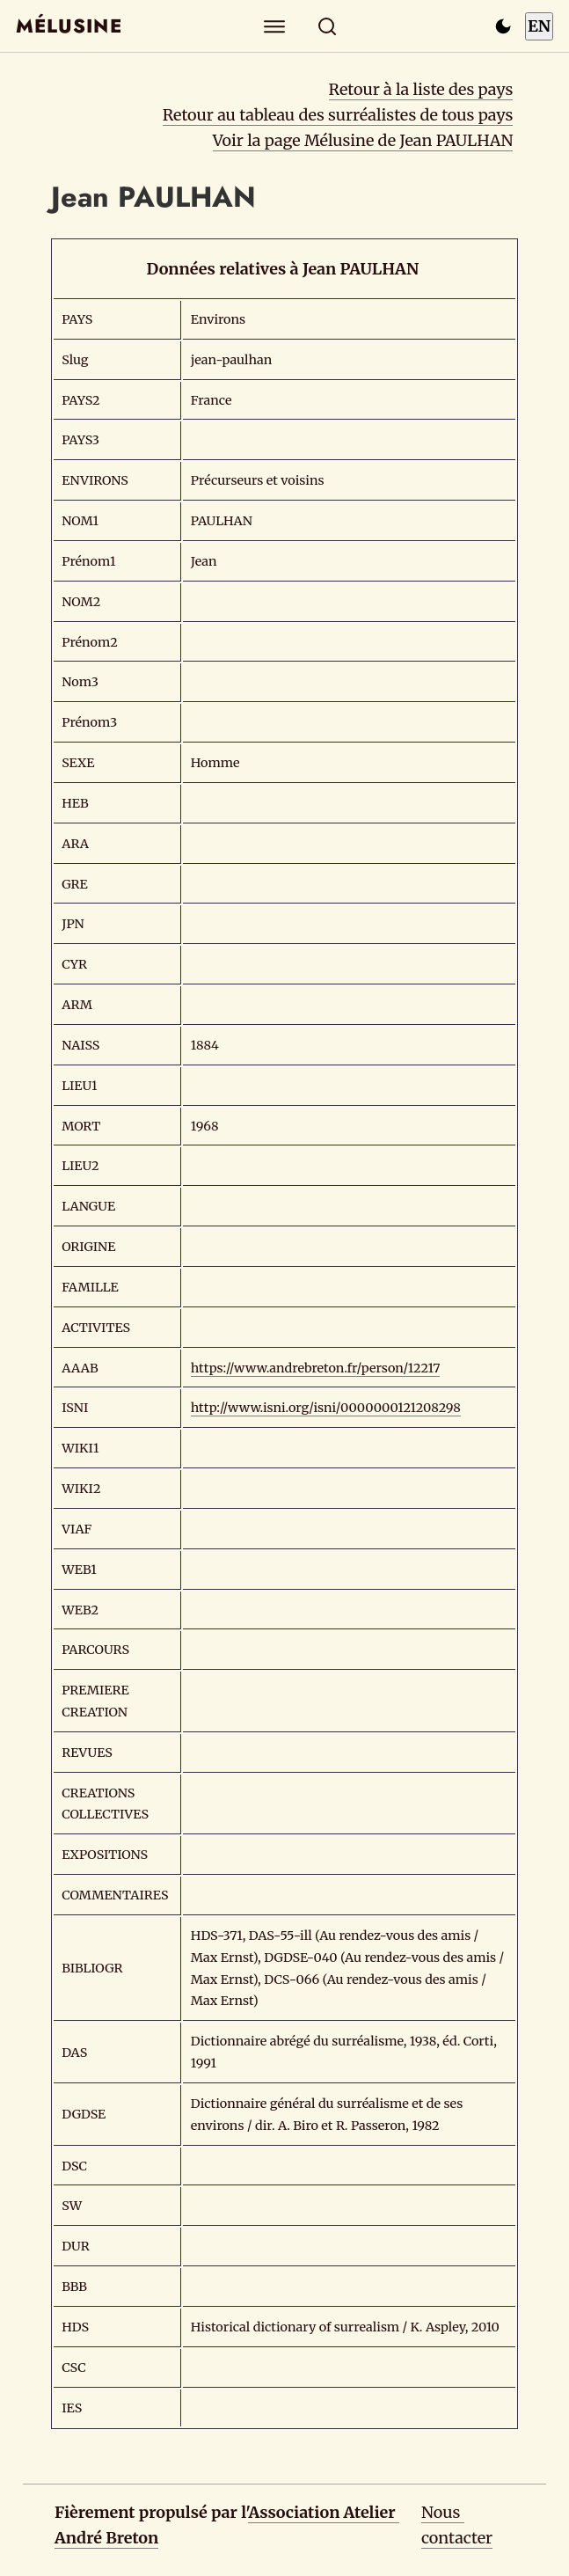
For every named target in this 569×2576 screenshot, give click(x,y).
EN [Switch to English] (539, 26)
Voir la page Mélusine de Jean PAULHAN (363, 140)
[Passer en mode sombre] (503, 26)
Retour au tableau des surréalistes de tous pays (338, 115)
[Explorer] (273, 25)
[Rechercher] (326, 25)
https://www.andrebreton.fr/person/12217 (316, 1368)
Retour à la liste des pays (421, 89)
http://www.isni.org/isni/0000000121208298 (326, 1408)
